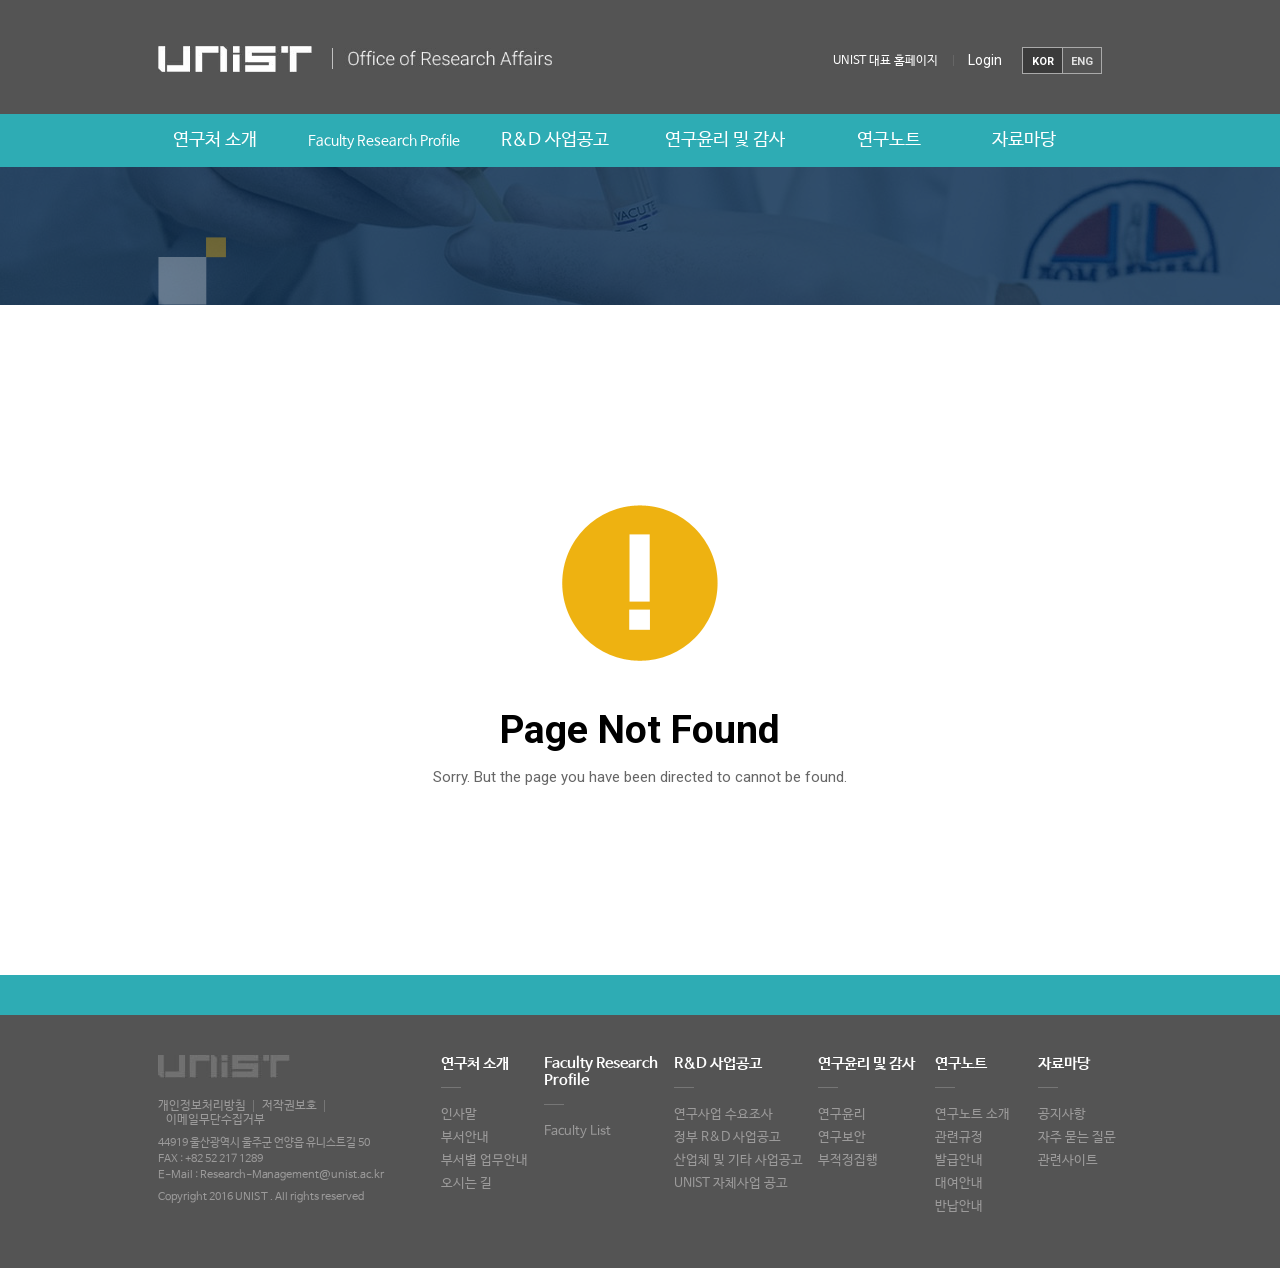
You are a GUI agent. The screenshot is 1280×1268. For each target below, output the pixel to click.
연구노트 (889, 140)
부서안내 (465, 1137)
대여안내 (959, 1183)
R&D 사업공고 (555, 140)
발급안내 (959, 1160)
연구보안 (842, 1137)
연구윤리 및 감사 (725, 140)
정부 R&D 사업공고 (727, 1137)
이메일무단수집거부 (215, 1120)
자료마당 (1024, 140)
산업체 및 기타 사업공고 (738, 1160)
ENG (1082, 61)
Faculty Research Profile (384, 141)
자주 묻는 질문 (1077, 1137)
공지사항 (1062, 1114)
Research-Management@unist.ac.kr (292, 1175)
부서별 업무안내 (484, 1160)
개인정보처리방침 (202, 1106)
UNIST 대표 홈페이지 (885, 61)
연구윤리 (842, 1114)
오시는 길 (466, 1183)
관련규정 (959, 1137)
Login (985, 60)
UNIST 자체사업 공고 (731, 1183)
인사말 (459, 1114)
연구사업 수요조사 (723, 1114)
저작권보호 (289, 1106)
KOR (1043, 61)
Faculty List (577, 1131)
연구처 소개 (215, 140)
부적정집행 (848, 1160)
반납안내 (959, 1206)
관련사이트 (1068, 1160)
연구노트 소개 (972, 1114)
